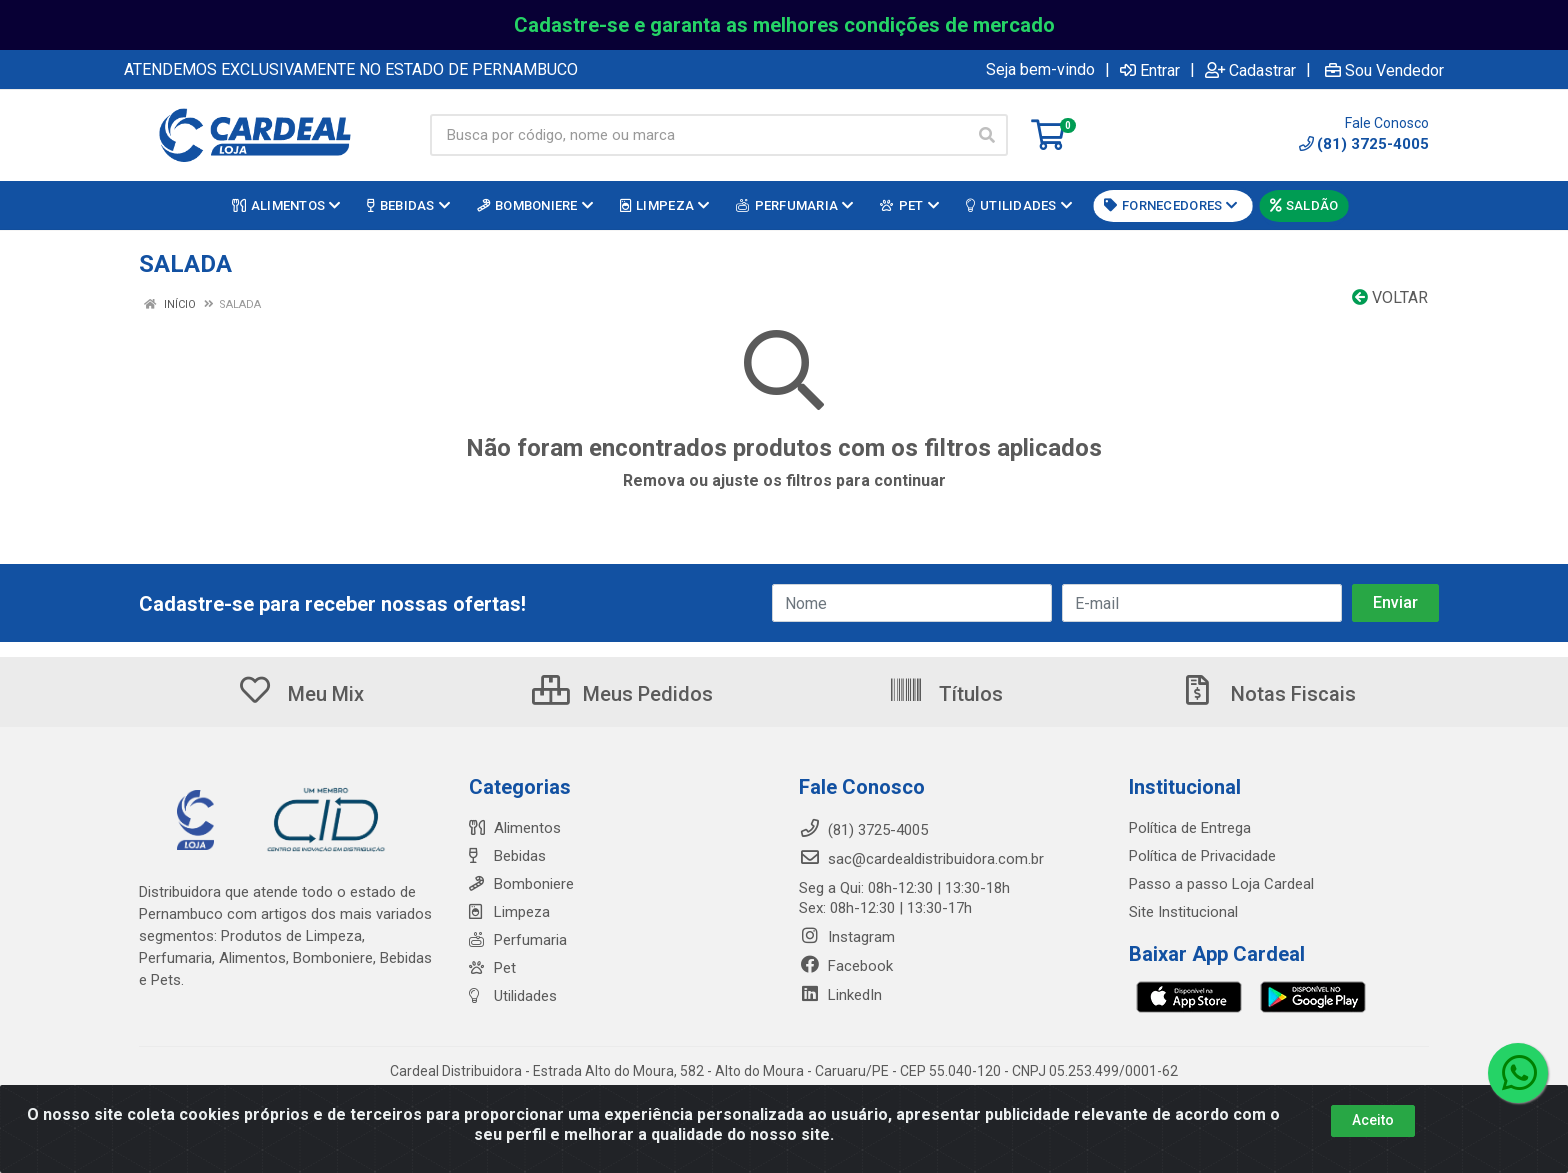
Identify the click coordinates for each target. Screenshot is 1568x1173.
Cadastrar (1250, 70)
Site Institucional (1183, 912)
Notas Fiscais (1268, 694)
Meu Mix (300, 694)
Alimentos (515, 828)
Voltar (1390, 297)
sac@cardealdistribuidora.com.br (921, 859)
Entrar (1150, 70)
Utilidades (513, 996)
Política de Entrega (1190, 828)
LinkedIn (840, 995)
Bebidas (507, 856)
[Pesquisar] (987, 135)
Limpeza (509, 912)
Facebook (846, 966)
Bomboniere (521, 884)
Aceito (1373, 1120)
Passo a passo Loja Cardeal (1221, 884)
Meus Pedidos (622, 694)
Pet (492, 968)
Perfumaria (518, 940)
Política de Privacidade (1202, 856)
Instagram (847, 937)
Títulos (945, 694)
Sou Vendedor (1384, 70)
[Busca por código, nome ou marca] (698, 135)
